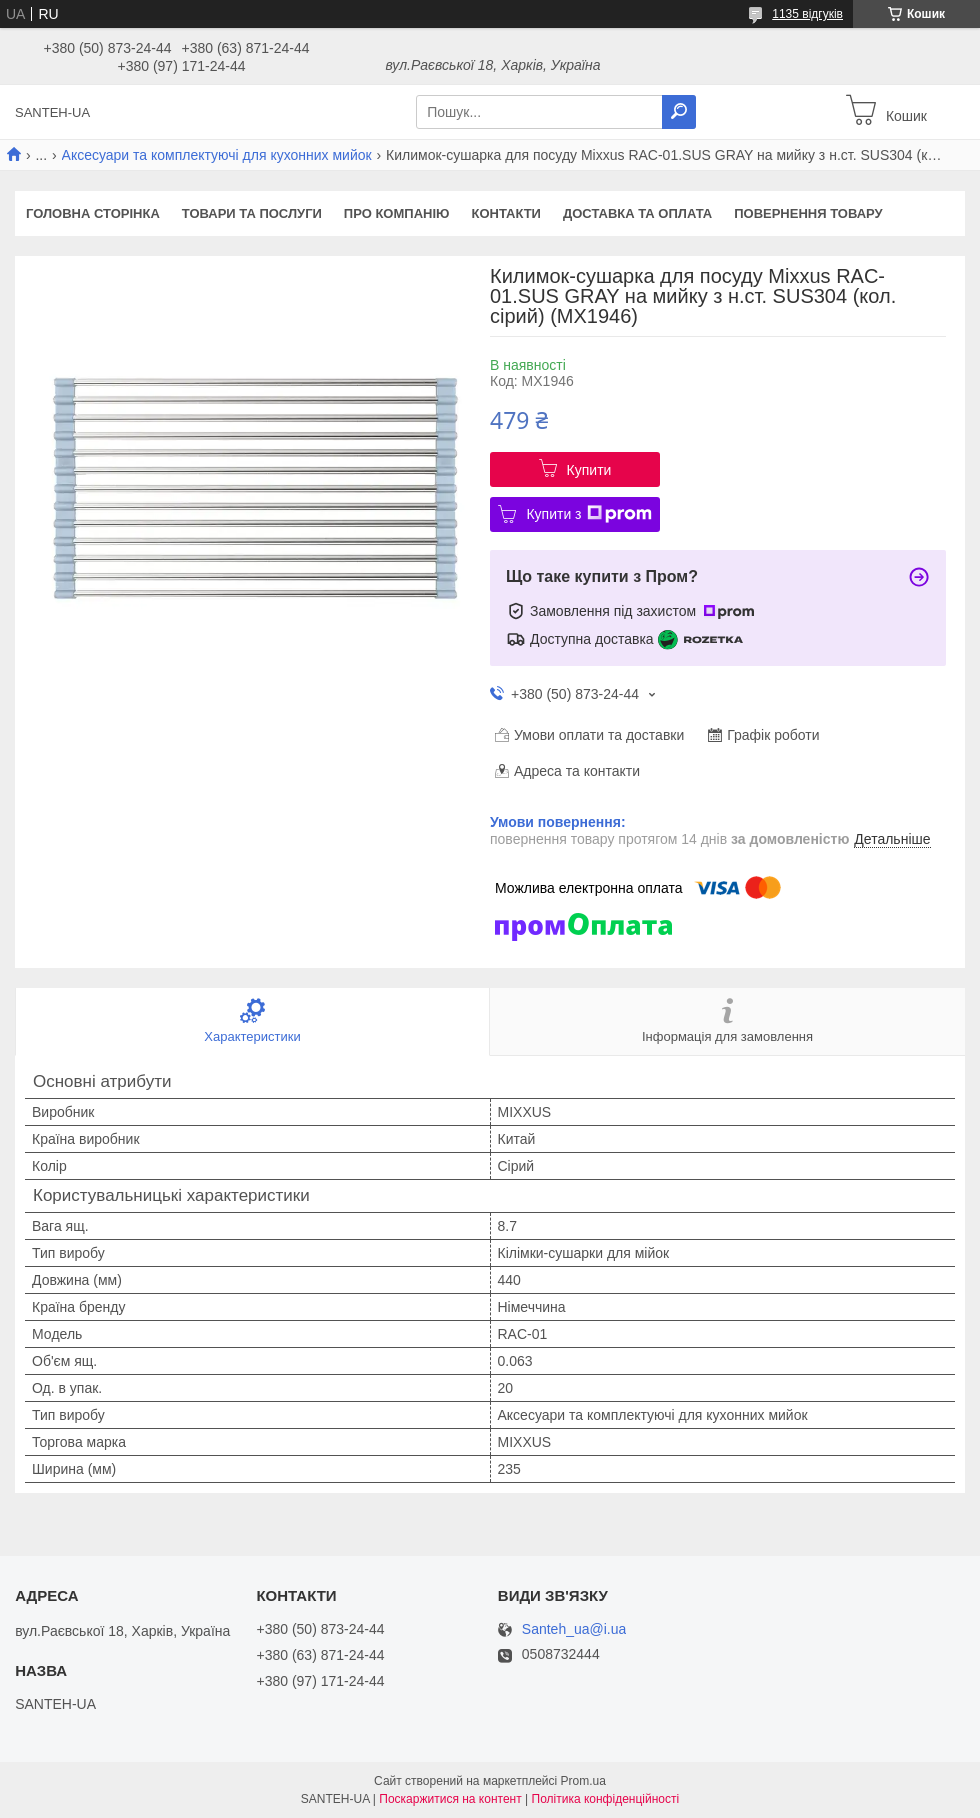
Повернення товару (808, 213)
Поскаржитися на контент (450, 1799)
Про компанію (397, 213)
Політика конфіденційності (606, 1799)
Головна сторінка (93, 213)
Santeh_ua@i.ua (574, 1629)
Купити (589, 470)
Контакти (506, 213)
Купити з (588, 514)
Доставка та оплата (637, 213)
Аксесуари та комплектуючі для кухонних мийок (217, 155)
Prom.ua (583, 1781)
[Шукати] (679, 112)
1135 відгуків (807, 14)
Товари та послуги (252, 213)
